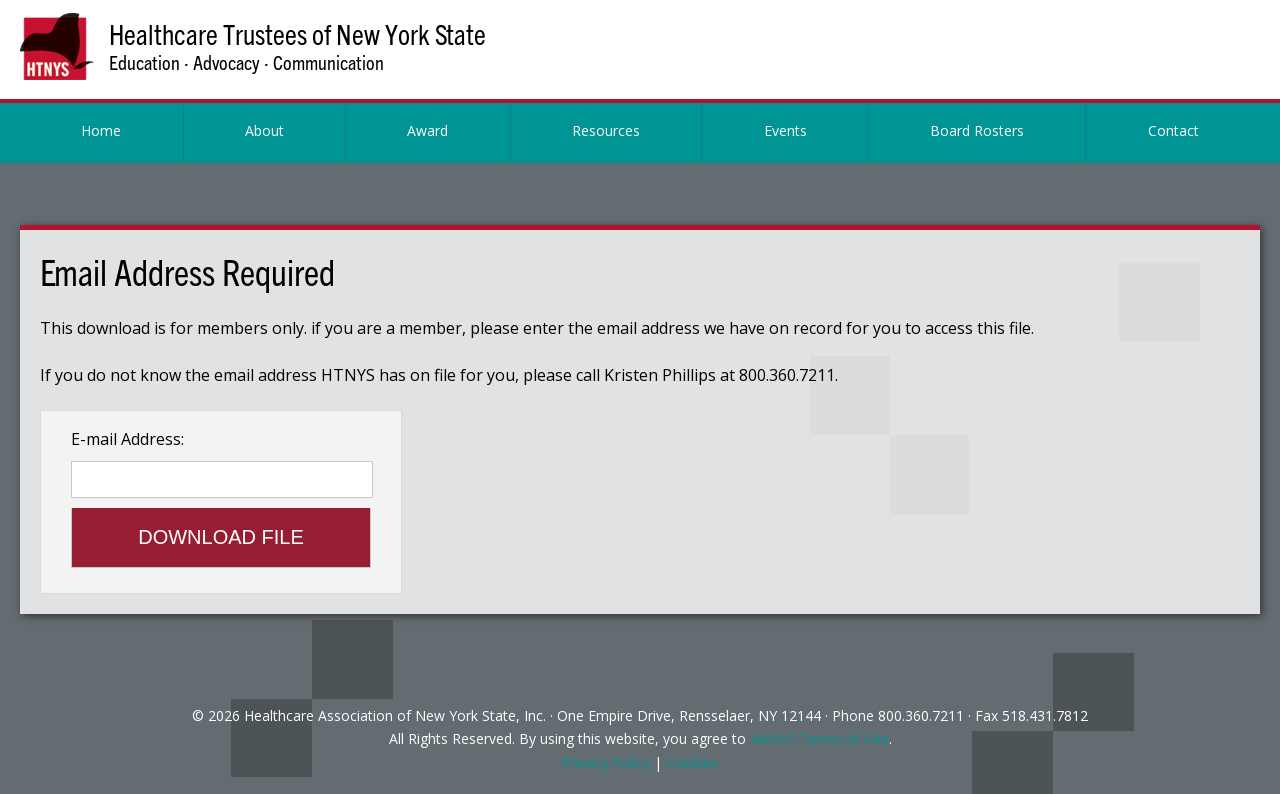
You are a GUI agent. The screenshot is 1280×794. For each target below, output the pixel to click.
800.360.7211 (921, 715)
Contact (1173, 130)
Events (785, 130)
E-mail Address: (127, 439)
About (264, 130)
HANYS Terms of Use (819, 738)
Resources (606, 130)
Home (101, 130)
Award (427, 130)
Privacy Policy (606, 762)
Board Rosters (977, 130)
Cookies (692, 762)
